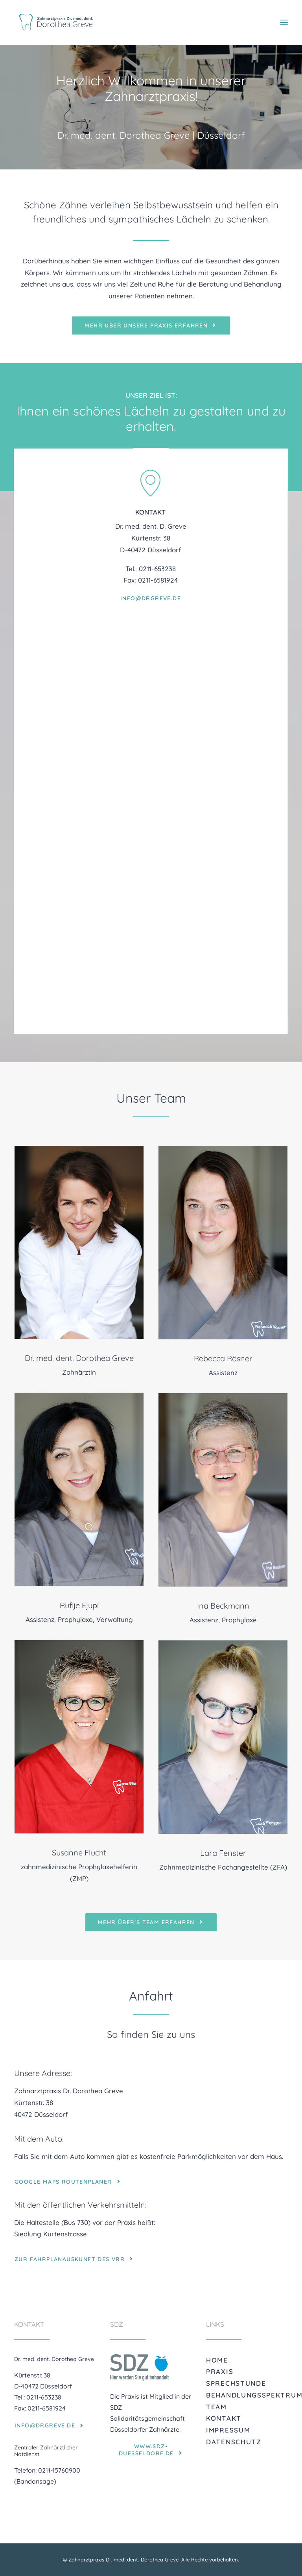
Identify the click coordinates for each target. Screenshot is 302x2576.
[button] (284, 22)
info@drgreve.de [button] (151, 669)
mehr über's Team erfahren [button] (151, 1922)
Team (216, 2407)
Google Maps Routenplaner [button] (68, 2181)
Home (217, 2360)
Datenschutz (233, 2442)
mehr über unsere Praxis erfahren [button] (151, 325)
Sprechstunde (236, 2383)
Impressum (228, 2430)
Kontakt (223, 2418)
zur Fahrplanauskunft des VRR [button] (74, 2259)
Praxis (219, 2371)
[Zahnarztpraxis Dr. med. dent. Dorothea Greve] (56, 22)
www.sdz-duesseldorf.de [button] (151, 2450)
